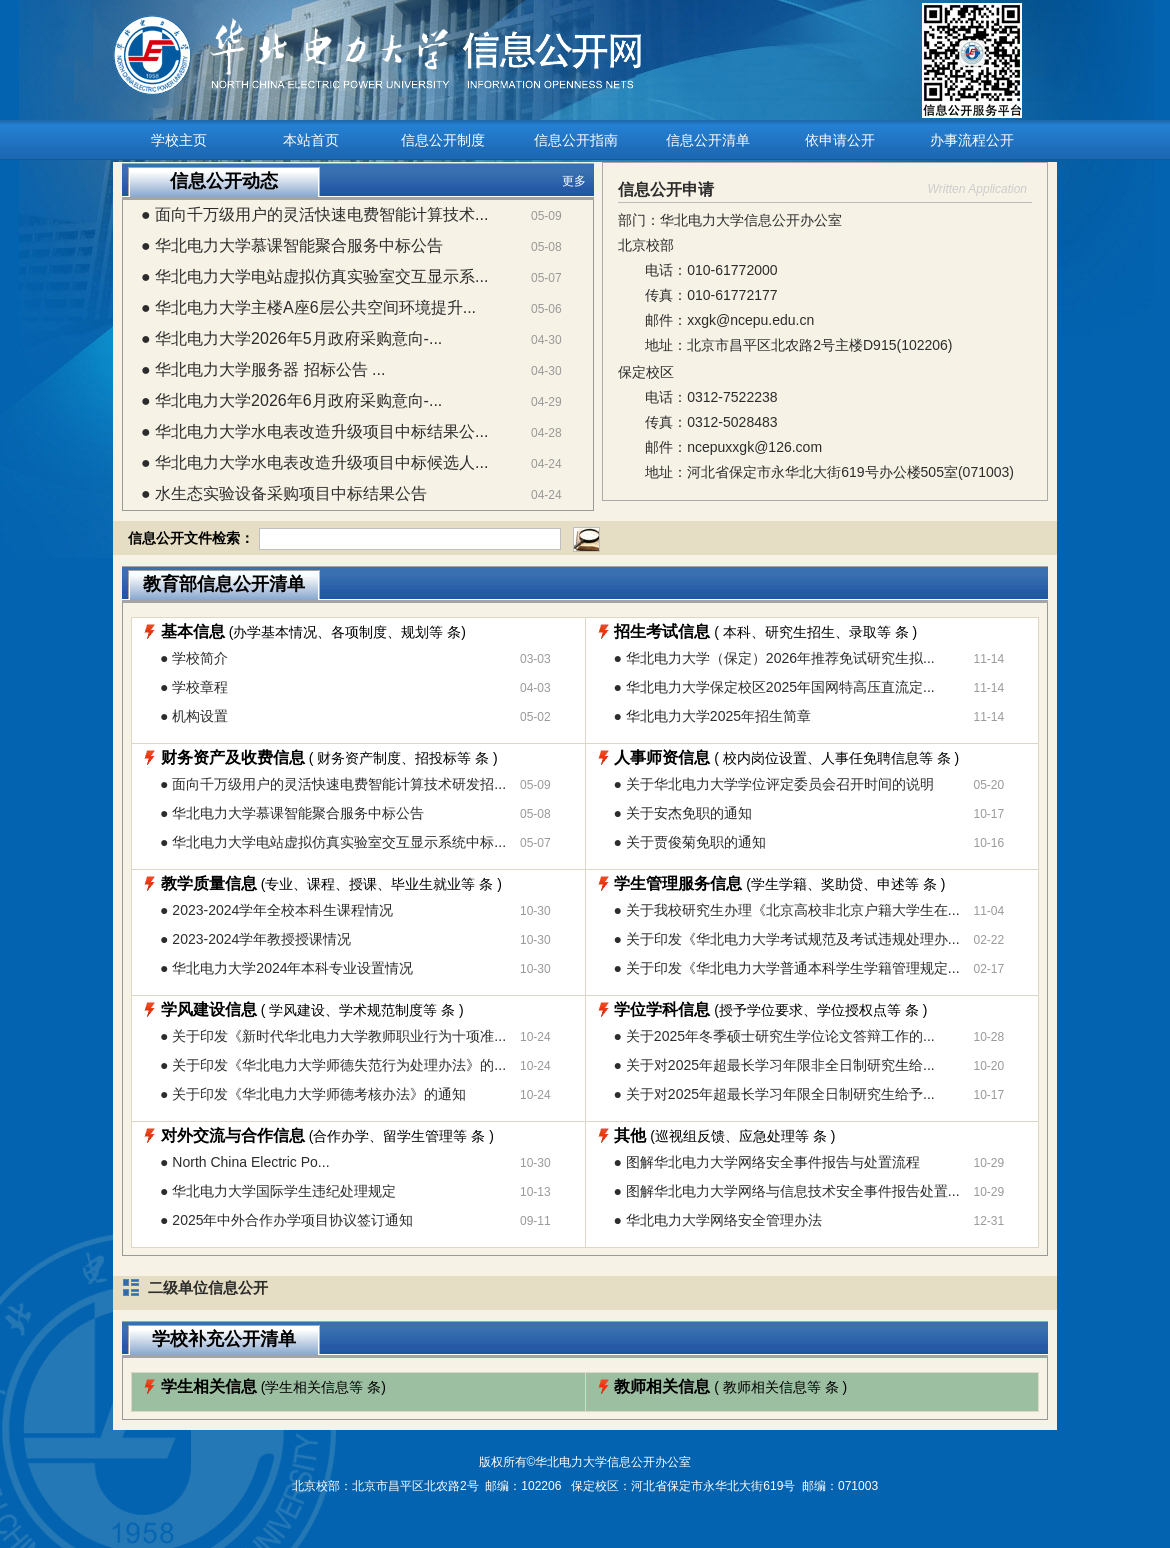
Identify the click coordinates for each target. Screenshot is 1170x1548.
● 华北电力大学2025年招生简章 (713, 716)
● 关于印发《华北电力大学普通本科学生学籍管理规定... (787, 968)
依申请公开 (840, 140)
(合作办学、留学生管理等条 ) (327, 1136)
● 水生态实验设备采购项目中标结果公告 (284, 493)
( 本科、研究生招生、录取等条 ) (765, 632)
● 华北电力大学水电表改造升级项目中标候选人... (314, 462)
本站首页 (311, 140)
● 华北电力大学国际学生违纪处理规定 (278, 1191)
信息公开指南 (576, 140)
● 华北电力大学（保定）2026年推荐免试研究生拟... (774, 658)
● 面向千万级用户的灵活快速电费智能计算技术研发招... (333, 784)
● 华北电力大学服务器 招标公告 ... (263, 369)
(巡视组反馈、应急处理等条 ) (724, 1136)
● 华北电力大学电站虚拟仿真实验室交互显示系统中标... (333, 842)
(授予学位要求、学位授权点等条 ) (770, 1010)
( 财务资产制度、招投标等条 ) (329, 758)
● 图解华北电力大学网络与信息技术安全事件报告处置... (787, 1191)
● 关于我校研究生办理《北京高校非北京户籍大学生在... (787, 910)
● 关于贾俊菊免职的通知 (690, 842)
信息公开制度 (443, 140)
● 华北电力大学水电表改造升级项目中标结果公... (314, 431)
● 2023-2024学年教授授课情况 (255, 939)
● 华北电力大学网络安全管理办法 (718, 1220)
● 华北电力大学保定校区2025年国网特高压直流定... (774, 687)
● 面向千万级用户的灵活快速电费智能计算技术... (314, 214)
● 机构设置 (194, 716)
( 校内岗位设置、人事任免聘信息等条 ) (786, 758)
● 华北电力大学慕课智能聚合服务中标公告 (292, 245)
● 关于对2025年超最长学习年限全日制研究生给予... (774, 1094)
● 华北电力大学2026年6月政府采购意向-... (291, 400)
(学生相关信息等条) (273, 1387)
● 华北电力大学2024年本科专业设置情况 (287, 968)
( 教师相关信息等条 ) (730, 1387)
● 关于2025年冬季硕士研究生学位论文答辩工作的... (774, 1036)
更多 (574, 181)
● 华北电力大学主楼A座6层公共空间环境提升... (308, 307)
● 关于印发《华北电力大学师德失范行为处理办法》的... (333, 1065)
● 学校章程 (194, 687)
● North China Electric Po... (245, 1162)
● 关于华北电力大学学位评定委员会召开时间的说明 (774, 784)
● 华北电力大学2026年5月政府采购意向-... (291, 338)
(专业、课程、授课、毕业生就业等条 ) (331, 884)
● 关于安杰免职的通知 (683, 813)
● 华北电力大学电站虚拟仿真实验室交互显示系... (314, 276)
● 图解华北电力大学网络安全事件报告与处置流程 (767, 1162)
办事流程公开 (972, 140)
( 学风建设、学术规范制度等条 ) (312, 1010)
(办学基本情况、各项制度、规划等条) (313, 632)
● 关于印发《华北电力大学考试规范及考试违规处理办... (787, 939)
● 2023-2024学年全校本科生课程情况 (276, 910)
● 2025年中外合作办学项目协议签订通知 (287, 1220)
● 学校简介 (194, 658)
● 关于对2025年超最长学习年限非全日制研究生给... (774, 1065)
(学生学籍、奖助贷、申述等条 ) (779, 884)
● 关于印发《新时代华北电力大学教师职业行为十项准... (333, 1036)
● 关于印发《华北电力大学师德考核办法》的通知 (313, 1094)
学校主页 (179, 140)
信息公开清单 (708, 140)
